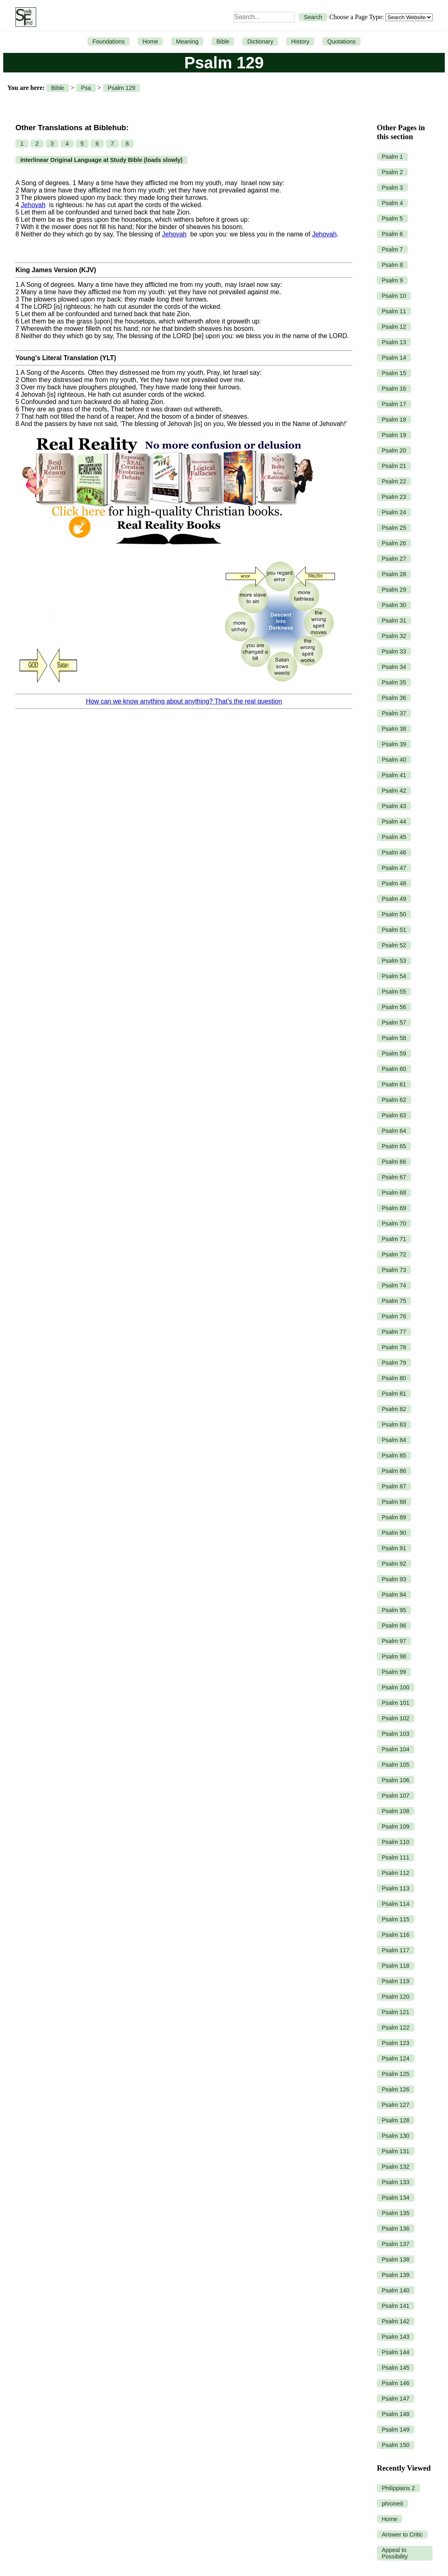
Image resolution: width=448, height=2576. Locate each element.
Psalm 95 (394, 1610)
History (300, 41)
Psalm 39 (394, 744)
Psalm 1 (392, 156)
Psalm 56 (394, 1007)
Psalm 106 (395, 1780)
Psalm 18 (394, 419)
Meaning (187, 41)
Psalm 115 (395, 1919)
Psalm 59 (394, 1053)
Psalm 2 (392, 172)
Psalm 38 (394, 728)
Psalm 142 (395, 2321)
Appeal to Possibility (395, 2553)
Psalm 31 (394, 620)
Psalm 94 (394, 1594)
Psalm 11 (394, 311)
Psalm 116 (395, 1934)
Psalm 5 (392, 218)
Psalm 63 (394, 1115)
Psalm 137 (395, 2244)
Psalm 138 (395, 2259)
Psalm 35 (394, 682)
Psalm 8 (392, 265)
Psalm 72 (394, 1254)
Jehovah (33, 204)
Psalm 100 (395, 1687)
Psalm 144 (395, 2352)
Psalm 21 (394, 466)
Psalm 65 (394, 1146)
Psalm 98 (394, 1656)
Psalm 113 (395, 1888)
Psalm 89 (394, 1517)
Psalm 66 (394, 1161)
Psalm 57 (394, 1022)
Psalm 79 (394, 1362)
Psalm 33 (394, 651)
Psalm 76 (394, 1316)
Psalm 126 (395, 2089)
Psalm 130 (395, 2135)
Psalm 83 (394, 1424)
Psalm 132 (395, 2166)
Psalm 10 (394, 296)
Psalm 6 (392, 234)
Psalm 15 (394, 373)
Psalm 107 (395, 1795)
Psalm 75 (394, 1301)
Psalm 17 (394, 404)
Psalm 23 (394, 497)
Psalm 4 (392, 203)
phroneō (392, 2503)
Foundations (108, 41)
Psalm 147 (395, 2398)
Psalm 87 (394, 1486)
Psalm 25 (394, 527)
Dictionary (260, 41)
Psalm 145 (395, 2367)
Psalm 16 (394, 388)
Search (313, 17)
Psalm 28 (394, 574)
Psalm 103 (395, 1733)
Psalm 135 (395, 2213)
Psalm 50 (394, 914)
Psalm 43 (394, 806)
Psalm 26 (394, 543)
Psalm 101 (395, 1703)
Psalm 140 (395, 2290)
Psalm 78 (394, 1347)
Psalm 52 (394, 945)
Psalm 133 (395, 2182)
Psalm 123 (395, 2043)
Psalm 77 (394, 1331)
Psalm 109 (395, 1826)
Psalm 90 (394, 1532)
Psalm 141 (395, 2306)
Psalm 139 (395, 2275)
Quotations (341, 41)
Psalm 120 (395, 1996)
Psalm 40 (394, 759)
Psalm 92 (394, 1563)
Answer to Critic (402, 2534)
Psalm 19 (394, 435)
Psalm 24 (394, 512)
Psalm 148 (395, 2414)
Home (150, 41)
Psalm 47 (394, 868)
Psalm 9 (392, 280)
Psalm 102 (395, 1718)
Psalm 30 (394, 605)
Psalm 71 (394, 1239)
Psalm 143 (395, 2336)
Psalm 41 (394, 775)
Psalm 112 (395, 1873)
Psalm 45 (394, 837)
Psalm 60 (394, 1069)
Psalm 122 (395, 2027)
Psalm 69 (394, 1208)
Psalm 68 (394, 1192)
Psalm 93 (394, 1579)
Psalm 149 (395, 2429)
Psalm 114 (395, 1904)
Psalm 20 (394, 450)
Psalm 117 (395, 1950)
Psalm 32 (394, 636)
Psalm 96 (394, 1625)
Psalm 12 (394, 326)
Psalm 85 (394, 1455)
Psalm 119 (395, 1981)
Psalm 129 (121, 88)
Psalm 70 (394, 1223)
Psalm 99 (394, 1672)
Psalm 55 (394, 991)
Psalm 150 (395, 2445)
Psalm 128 (395, 2120)
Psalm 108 (395, 1811)
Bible (222, 41)
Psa (86, 88)
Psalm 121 (395, 2012)
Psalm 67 (394, 1177)
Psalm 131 (395, 2151)
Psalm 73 (394, 1270)
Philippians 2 (398, 2488)
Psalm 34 (394, 667)
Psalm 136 (395, 2228)
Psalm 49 (394, 899)
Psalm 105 (395, 1764)
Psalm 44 (394, 821)
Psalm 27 (394, 558)
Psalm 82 (394, 1409)
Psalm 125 (395, 2074)
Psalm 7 (392, 249)
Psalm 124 (395, 2058)
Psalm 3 (392, 187)
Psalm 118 (395, 1965)
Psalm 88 (394, 1502)
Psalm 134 (395, 2197)
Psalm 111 (395, 1857)
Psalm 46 (394, 852)
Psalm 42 (394, 790)
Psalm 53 (394, 960)
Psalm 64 (394, 1130)
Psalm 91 (394, 1548)
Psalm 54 (394, 976)
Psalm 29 (394, 589)
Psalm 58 (394, 1038)
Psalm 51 (394, 929)
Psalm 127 (395, 2105)
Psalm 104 (395, 1749)
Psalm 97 (394, 1641)
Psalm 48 (394, 883)
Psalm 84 (394, 1440)
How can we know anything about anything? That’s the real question (184, 701)
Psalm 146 (395, 2383)
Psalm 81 (394, 1393)
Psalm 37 (394, 713)
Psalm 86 (394, 1471)
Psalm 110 (395, 1842)
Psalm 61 (394, 1084)
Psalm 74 (394, 1285)
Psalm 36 (394, 698)
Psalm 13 (394, 342)
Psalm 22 (394, 481)
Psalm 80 (394, 1378)
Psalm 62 (394, 1100)
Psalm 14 (394, 357)
